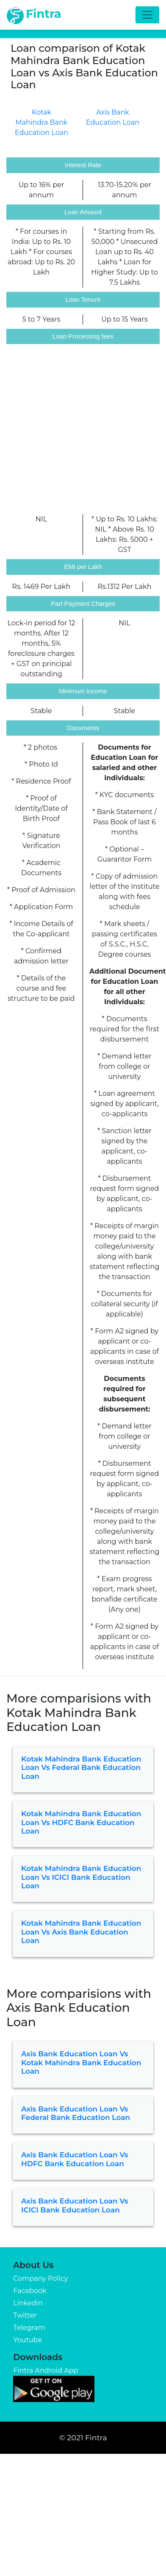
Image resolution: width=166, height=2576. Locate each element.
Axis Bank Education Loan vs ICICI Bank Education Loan (74, 2205)
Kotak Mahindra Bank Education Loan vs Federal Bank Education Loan (81, 1768)
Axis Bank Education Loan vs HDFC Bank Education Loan (74, 2158)
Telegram (29, 2328)
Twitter (24, 2315)
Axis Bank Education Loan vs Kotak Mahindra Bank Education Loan (81, 2062)
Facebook (29, 2291)
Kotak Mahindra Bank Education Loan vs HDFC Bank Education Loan (81, 1822)
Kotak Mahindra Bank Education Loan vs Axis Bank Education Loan (81, 1932)
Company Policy (40, 2278)
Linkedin (27, 2303)
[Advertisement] (79, 430)
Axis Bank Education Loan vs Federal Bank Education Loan (75, 2113)
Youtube (27, 2340)
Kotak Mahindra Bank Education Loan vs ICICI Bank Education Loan (81, 1877)
